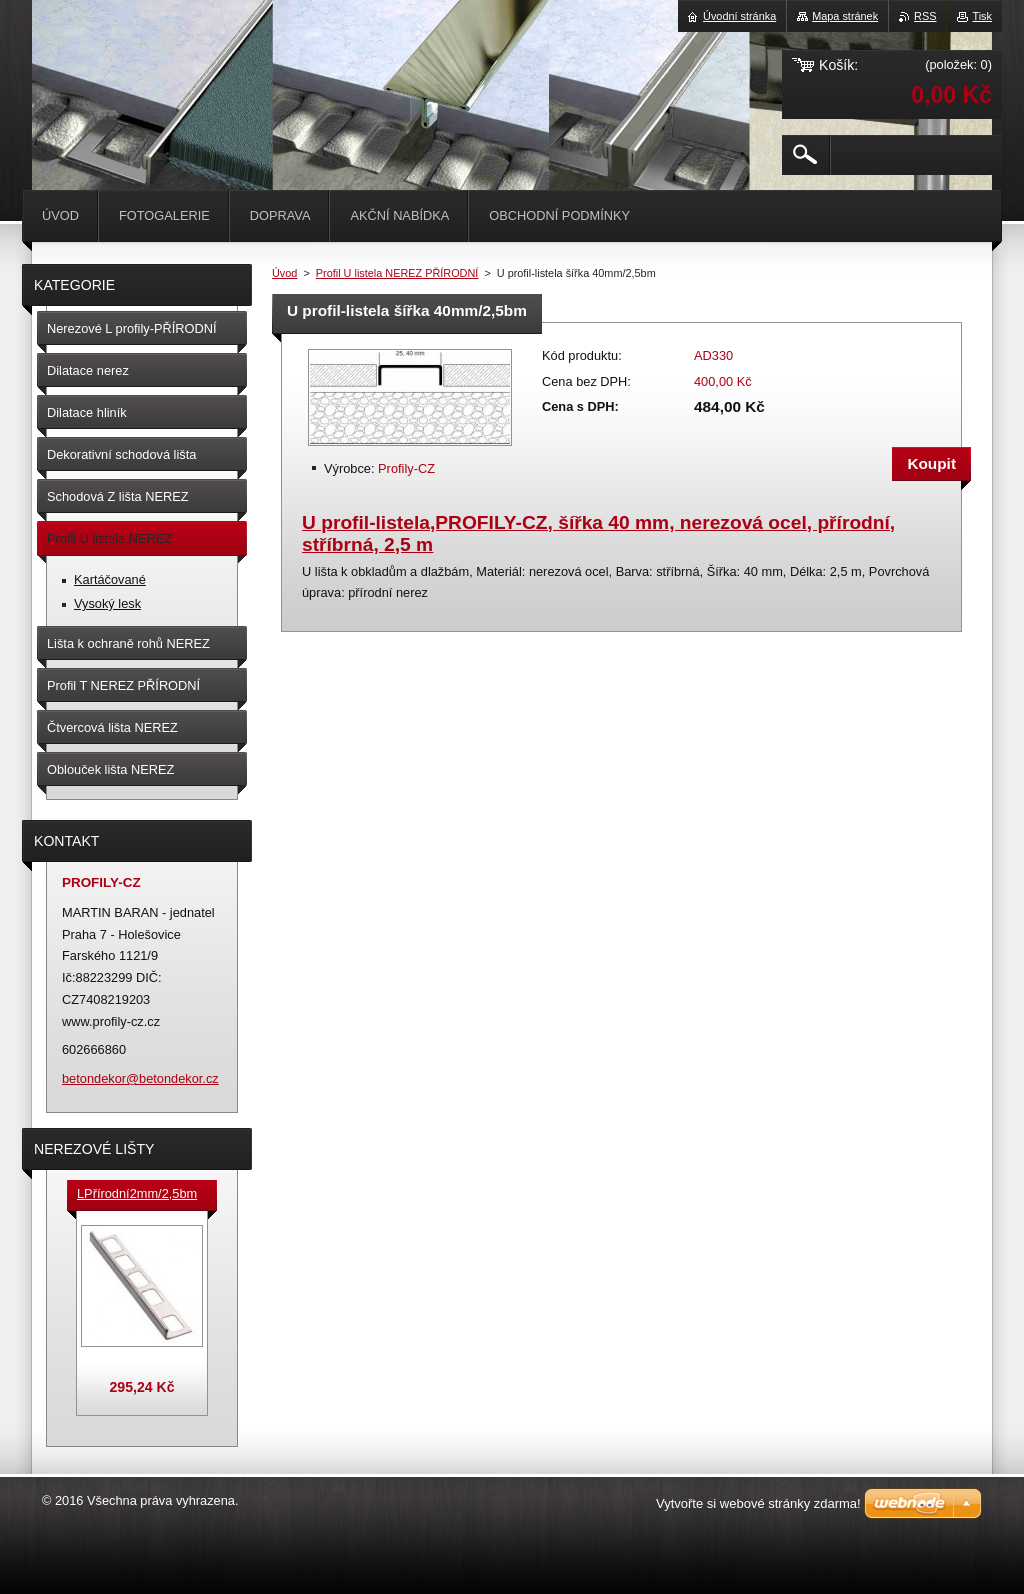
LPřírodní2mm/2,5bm (137, 1193)
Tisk (982, 16)
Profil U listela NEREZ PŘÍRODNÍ (397, 273)
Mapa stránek (845, 16)
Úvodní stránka (739, 16)
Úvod (284, 273)
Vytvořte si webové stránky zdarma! (758, 1503)
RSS (925, 16)
